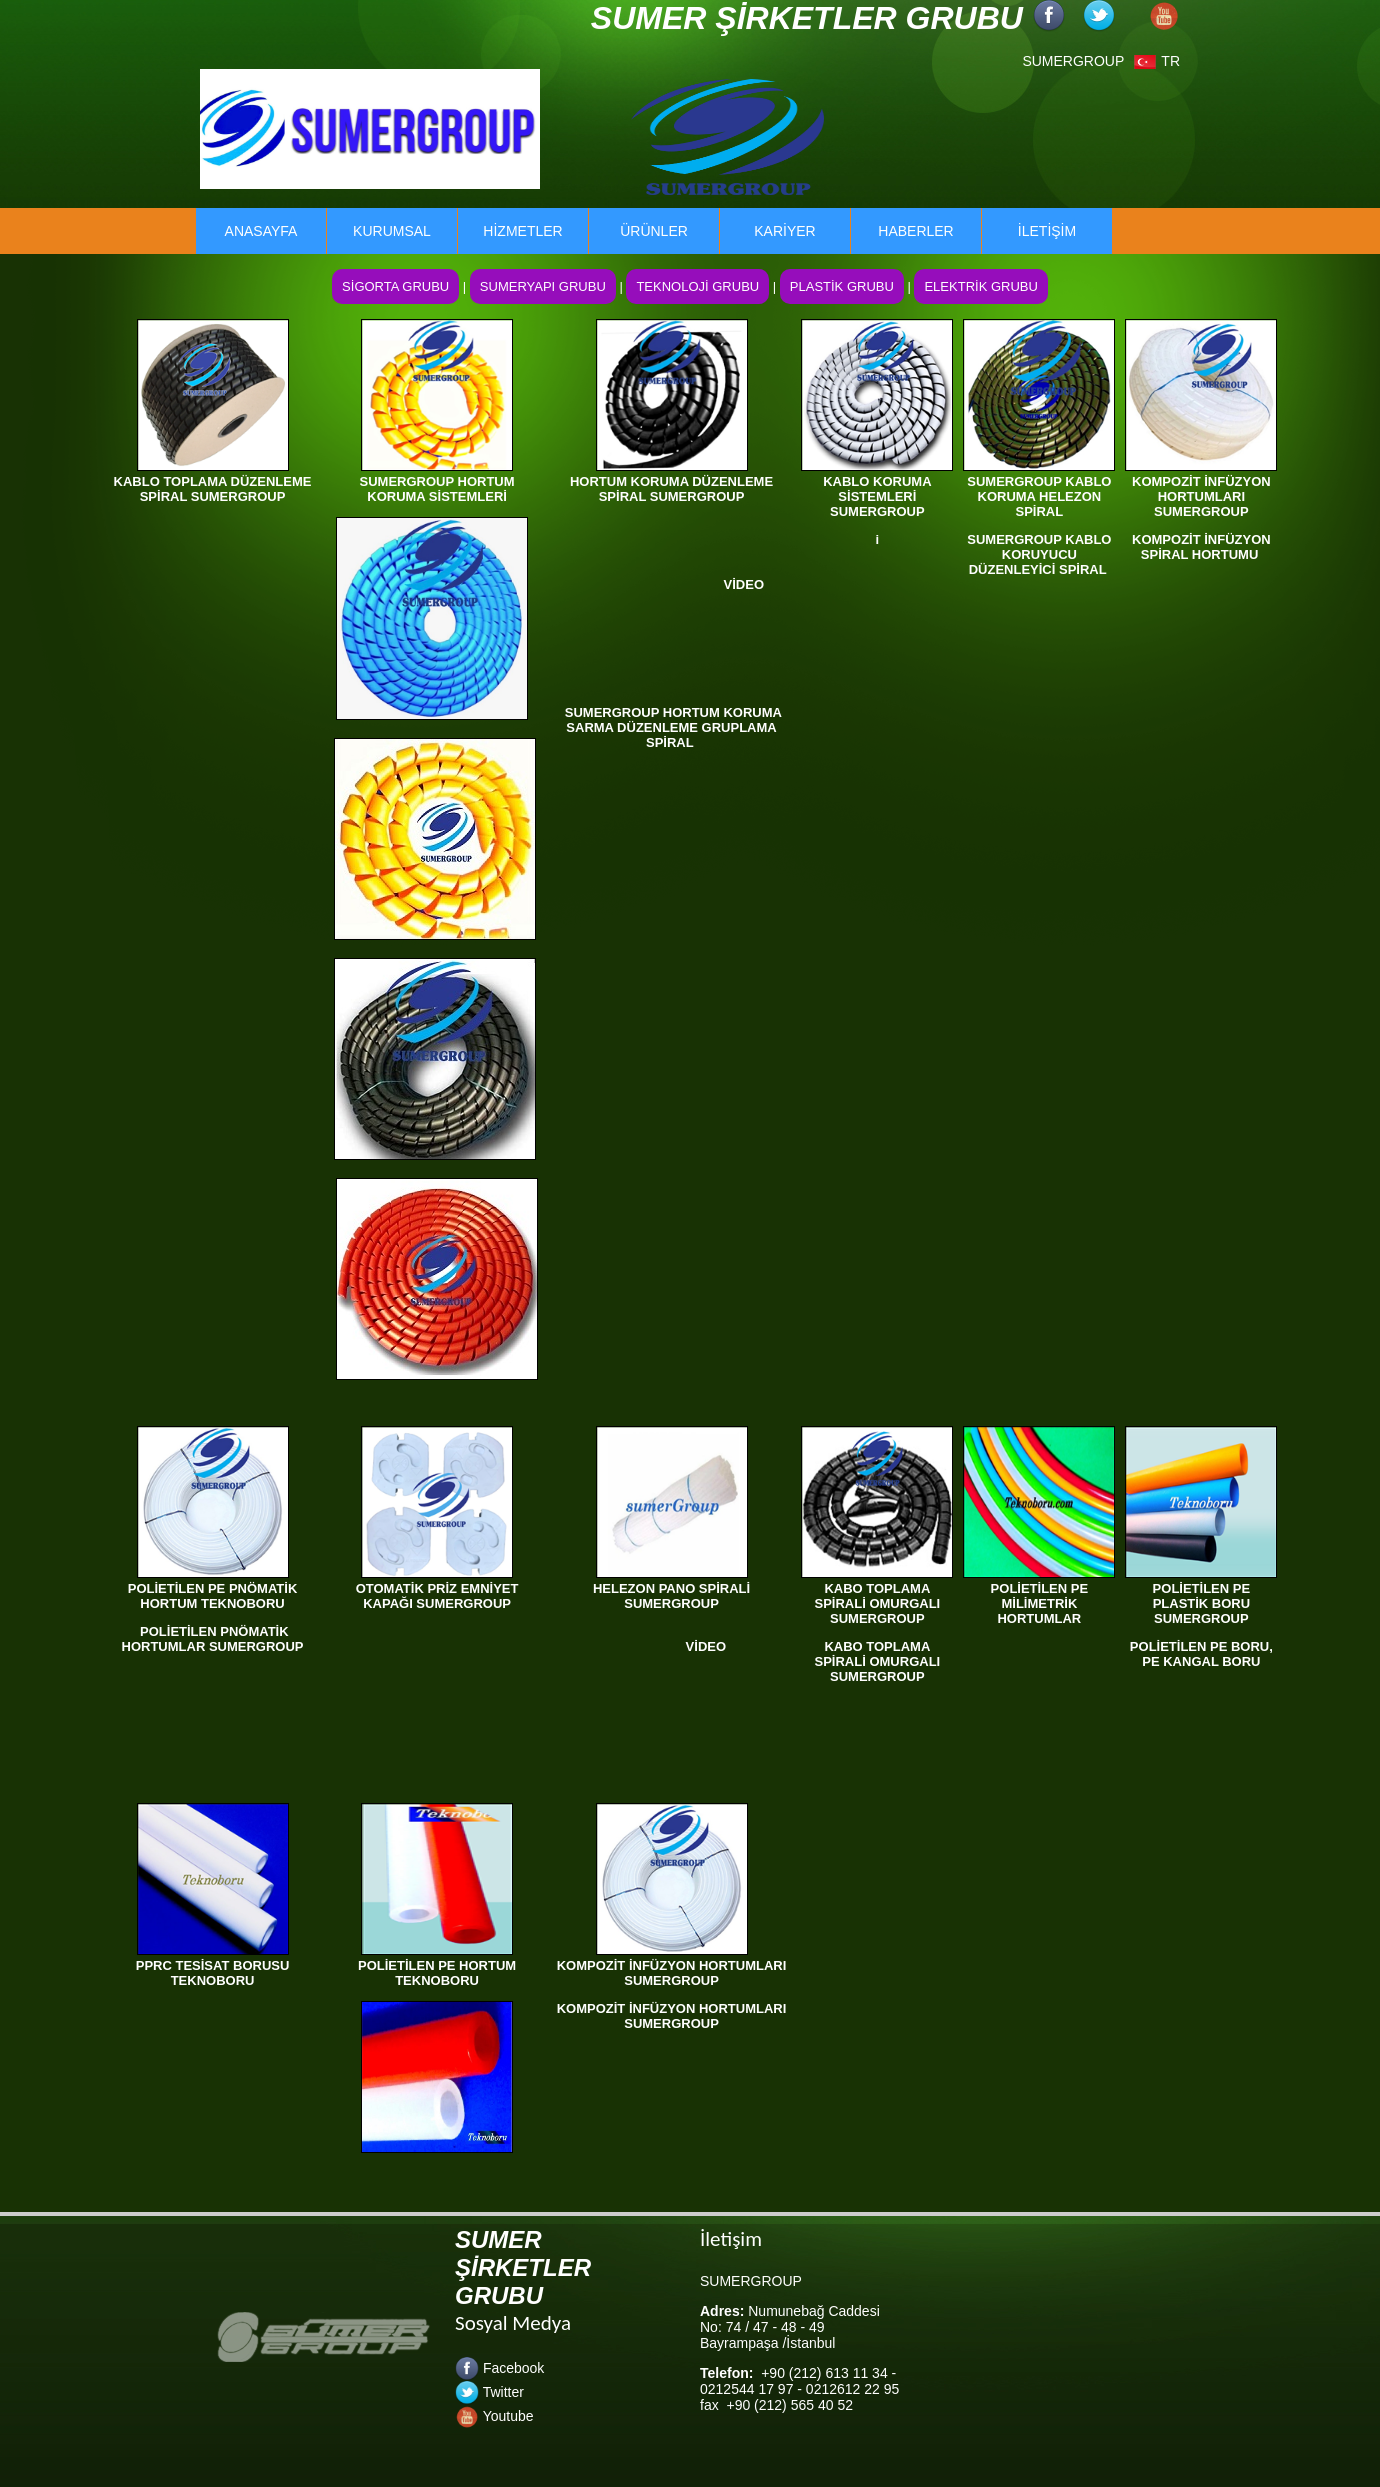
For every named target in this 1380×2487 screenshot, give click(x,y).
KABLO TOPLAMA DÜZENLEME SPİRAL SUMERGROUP (213, 489)
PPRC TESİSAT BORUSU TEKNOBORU (213, 1973)
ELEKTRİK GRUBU (980, 286)
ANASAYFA (261, 231)
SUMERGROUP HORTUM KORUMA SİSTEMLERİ (437, 489)
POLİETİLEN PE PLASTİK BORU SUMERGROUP (1202, 1603)
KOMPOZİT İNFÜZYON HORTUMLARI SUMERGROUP (1201, 496)
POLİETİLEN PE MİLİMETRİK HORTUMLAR (1040, 1603)
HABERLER (915, 231)
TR (1157, 61)
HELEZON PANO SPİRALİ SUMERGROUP (671, 1596)
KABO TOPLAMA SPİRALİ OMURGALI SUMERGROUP (878, 1603)
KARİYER (784, 231)
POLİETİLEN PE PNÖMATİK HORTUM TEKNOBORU (213, 1596)
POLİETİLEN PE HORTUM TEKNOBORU (437, 1973)
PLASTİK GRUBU (842, 286)
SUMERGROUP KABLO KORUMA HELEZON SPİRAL (1039, 496)
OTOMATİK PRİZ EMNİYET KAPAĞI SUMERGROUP (437, 1596)
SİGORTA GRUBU (395, 286)
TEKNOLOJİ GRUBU (697, 286)
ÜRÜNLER (654, 231)
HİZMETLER (522, 231)
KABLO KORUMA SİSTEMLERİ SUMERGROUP (877, 496)
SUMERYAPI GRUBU (543, 286)
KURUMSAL (392, 231)
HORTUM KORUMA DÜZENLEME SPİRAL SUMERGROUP (671, 489)
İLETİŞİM (1047, 231)
